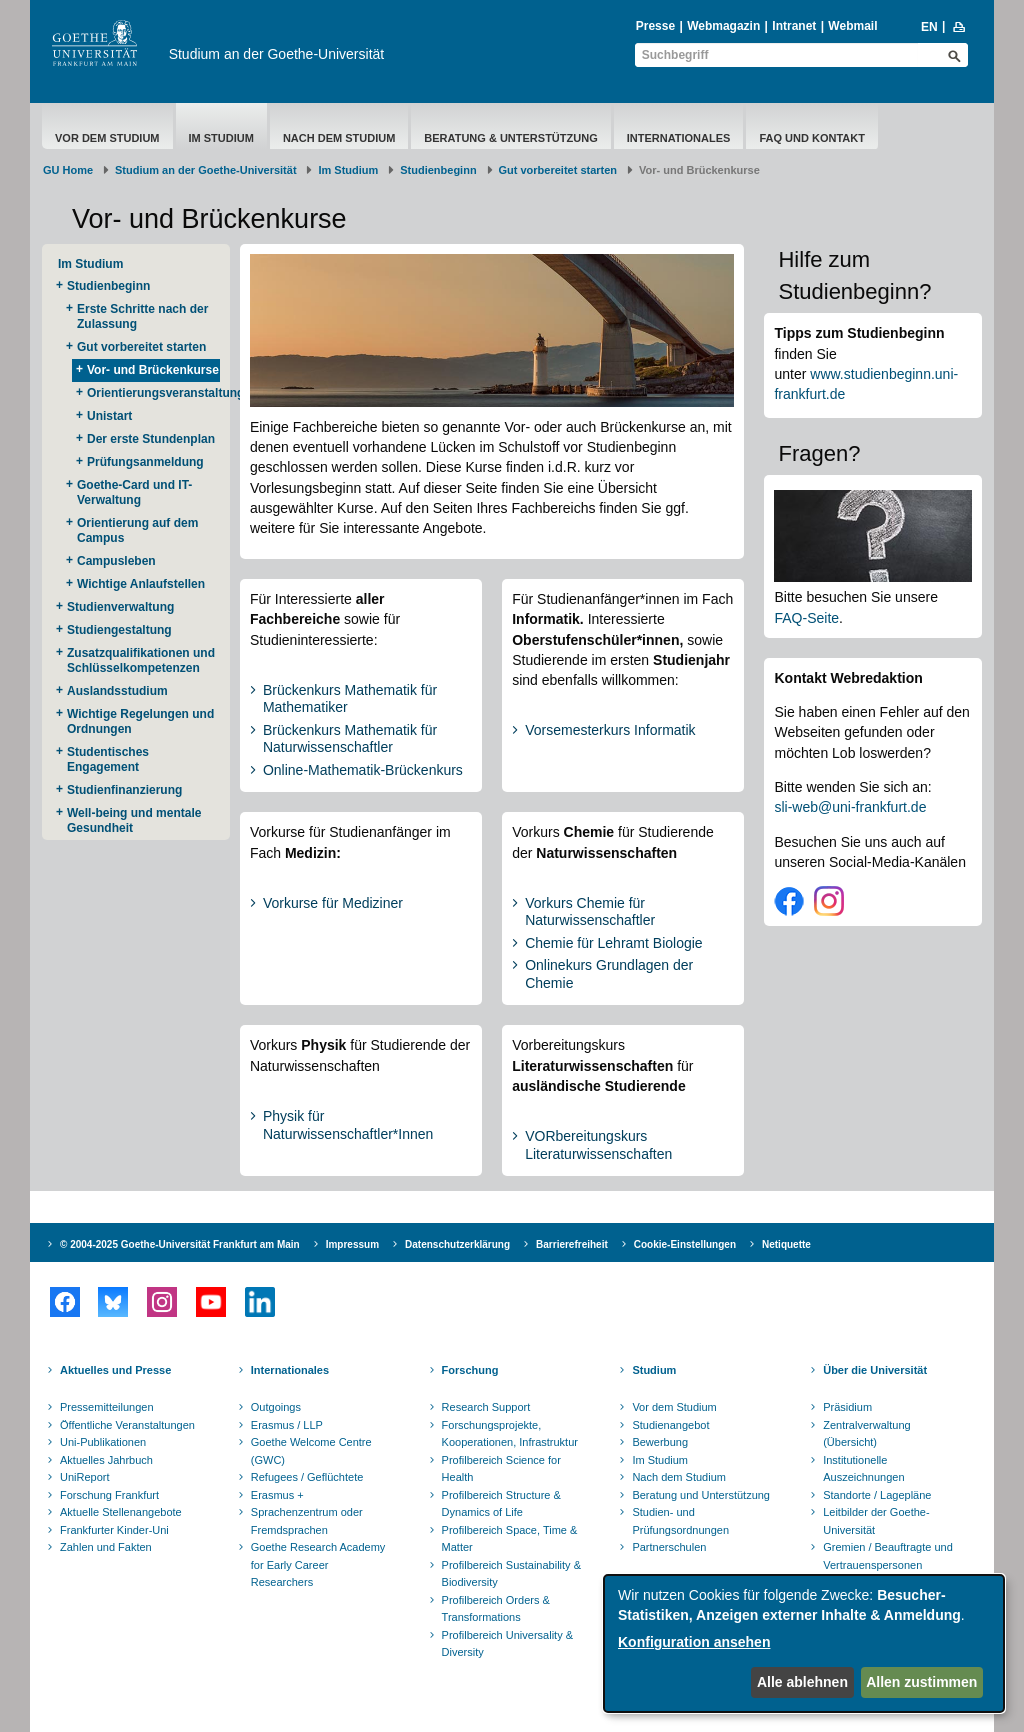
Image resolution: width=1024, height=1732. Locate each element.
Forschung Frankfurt (109, 1495)
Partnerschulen (669, 1547)
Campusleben (116, 561)
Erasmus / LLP (287, 1425)
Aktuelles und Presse (115, 1370)
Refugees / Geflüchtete (307, 1477)
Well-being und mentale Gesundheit (134, 820)
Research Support (486, 1407)
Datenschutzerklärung (457, 1244)
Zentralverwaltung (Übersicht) (866, 1434)
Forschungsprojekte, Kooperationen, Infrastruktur (510, 1434)
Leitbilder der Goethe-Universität (876, 1521)
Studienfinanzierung (124, 790)
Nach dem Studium (339, 138)
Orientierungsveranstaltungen (153, 393)
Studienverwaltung (120, 607)
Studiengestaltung (119, 630)
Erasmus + (277, 1495)
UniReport (85, 1477)
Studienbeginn (438, 170)
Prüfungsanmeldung (145, 462)
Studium (654, 1370)
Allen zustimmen (921, 1682)
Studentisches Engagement (108, 759)
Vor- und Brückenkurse (153, 370)
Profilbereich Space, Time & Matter (510, 1539)
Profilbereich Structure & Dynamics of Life (501, 1504)
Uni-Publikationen (103, 1442)
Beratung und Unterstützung (701, 1495)
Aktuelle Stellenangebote (121, 1512)
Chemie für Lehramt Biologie (613, 943)
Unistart (109, 416)
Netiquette (786, 1244)
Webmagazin (723, 26)
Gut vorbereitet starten (558, 170)
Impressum (352, 1244)
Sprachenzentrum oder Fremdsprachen (307, 1521)
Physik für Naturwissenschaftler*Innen (348, 1125)
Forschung (470, 1370)
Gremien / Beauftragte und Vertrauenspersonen (888, 1556)
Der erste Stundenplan (151, 439)
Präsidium (847, 1407)
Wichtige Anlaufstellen (141, 584)
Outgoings (276, 1407)
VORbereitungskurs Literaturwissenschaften (598, 1145)
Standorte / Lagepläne (877, 1495)
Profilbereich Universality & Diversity (507, 1644)
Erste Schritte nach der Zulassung (142, 316)
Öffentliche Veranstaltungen (127, 1425)
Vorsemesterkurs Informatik (610, 730)
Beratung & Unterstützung (510, 138)
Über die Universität (875, 1370)
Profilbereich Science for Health (501, 1469)
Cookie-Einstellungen (685, 1244)
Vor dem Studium (107, 138)
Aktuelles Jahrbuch (106, 1460)
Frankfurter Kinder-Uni (114, 1530)
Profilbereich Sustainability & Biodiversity (511, 1574)
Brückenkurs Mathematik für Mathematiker (350, 699)
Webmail (852, 26)
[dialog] (804, 1643)
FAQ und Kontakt (812, 138)
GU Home (68, 170)
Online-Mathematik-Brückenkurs (363, 770)
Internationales (679, 138)
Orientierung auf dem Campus (137, 530)
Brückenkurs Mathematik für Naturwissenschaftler (350, 739)
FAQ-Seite (806, 618)
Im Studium (221, 138)
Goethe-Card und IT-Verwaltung (134, 492)
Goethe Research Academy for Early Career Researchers (318, 1564)
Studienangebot (670, 1425)
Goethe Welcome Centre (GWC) (311, 1451)
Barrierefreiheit (572, 1244)
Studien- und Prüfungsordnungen (680, 1521)
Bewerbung (660, 1442)
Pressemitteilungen (107, 1407)
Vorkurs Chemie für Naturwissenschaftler (590, 912)
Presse (655, 26)
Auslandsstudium (117, 691)
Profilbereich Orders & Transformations (496, 1609)
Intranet (794, 26)
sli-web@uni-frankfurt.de (850, 807)
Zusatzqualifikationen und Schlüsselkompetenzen (141, 660)
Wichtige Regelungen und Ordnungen (140, 721)
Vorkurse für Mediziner (333, 903)
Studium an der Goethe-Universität (277, 54)
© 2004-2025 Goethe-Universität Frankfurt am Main (180, 1244)
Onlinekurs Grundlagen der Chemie (609, 974)
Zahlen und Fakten (106, 1547)
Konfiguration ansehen (694, 1642)
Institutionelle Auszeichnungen (863, 1469)
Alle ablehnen (802, 1682)
